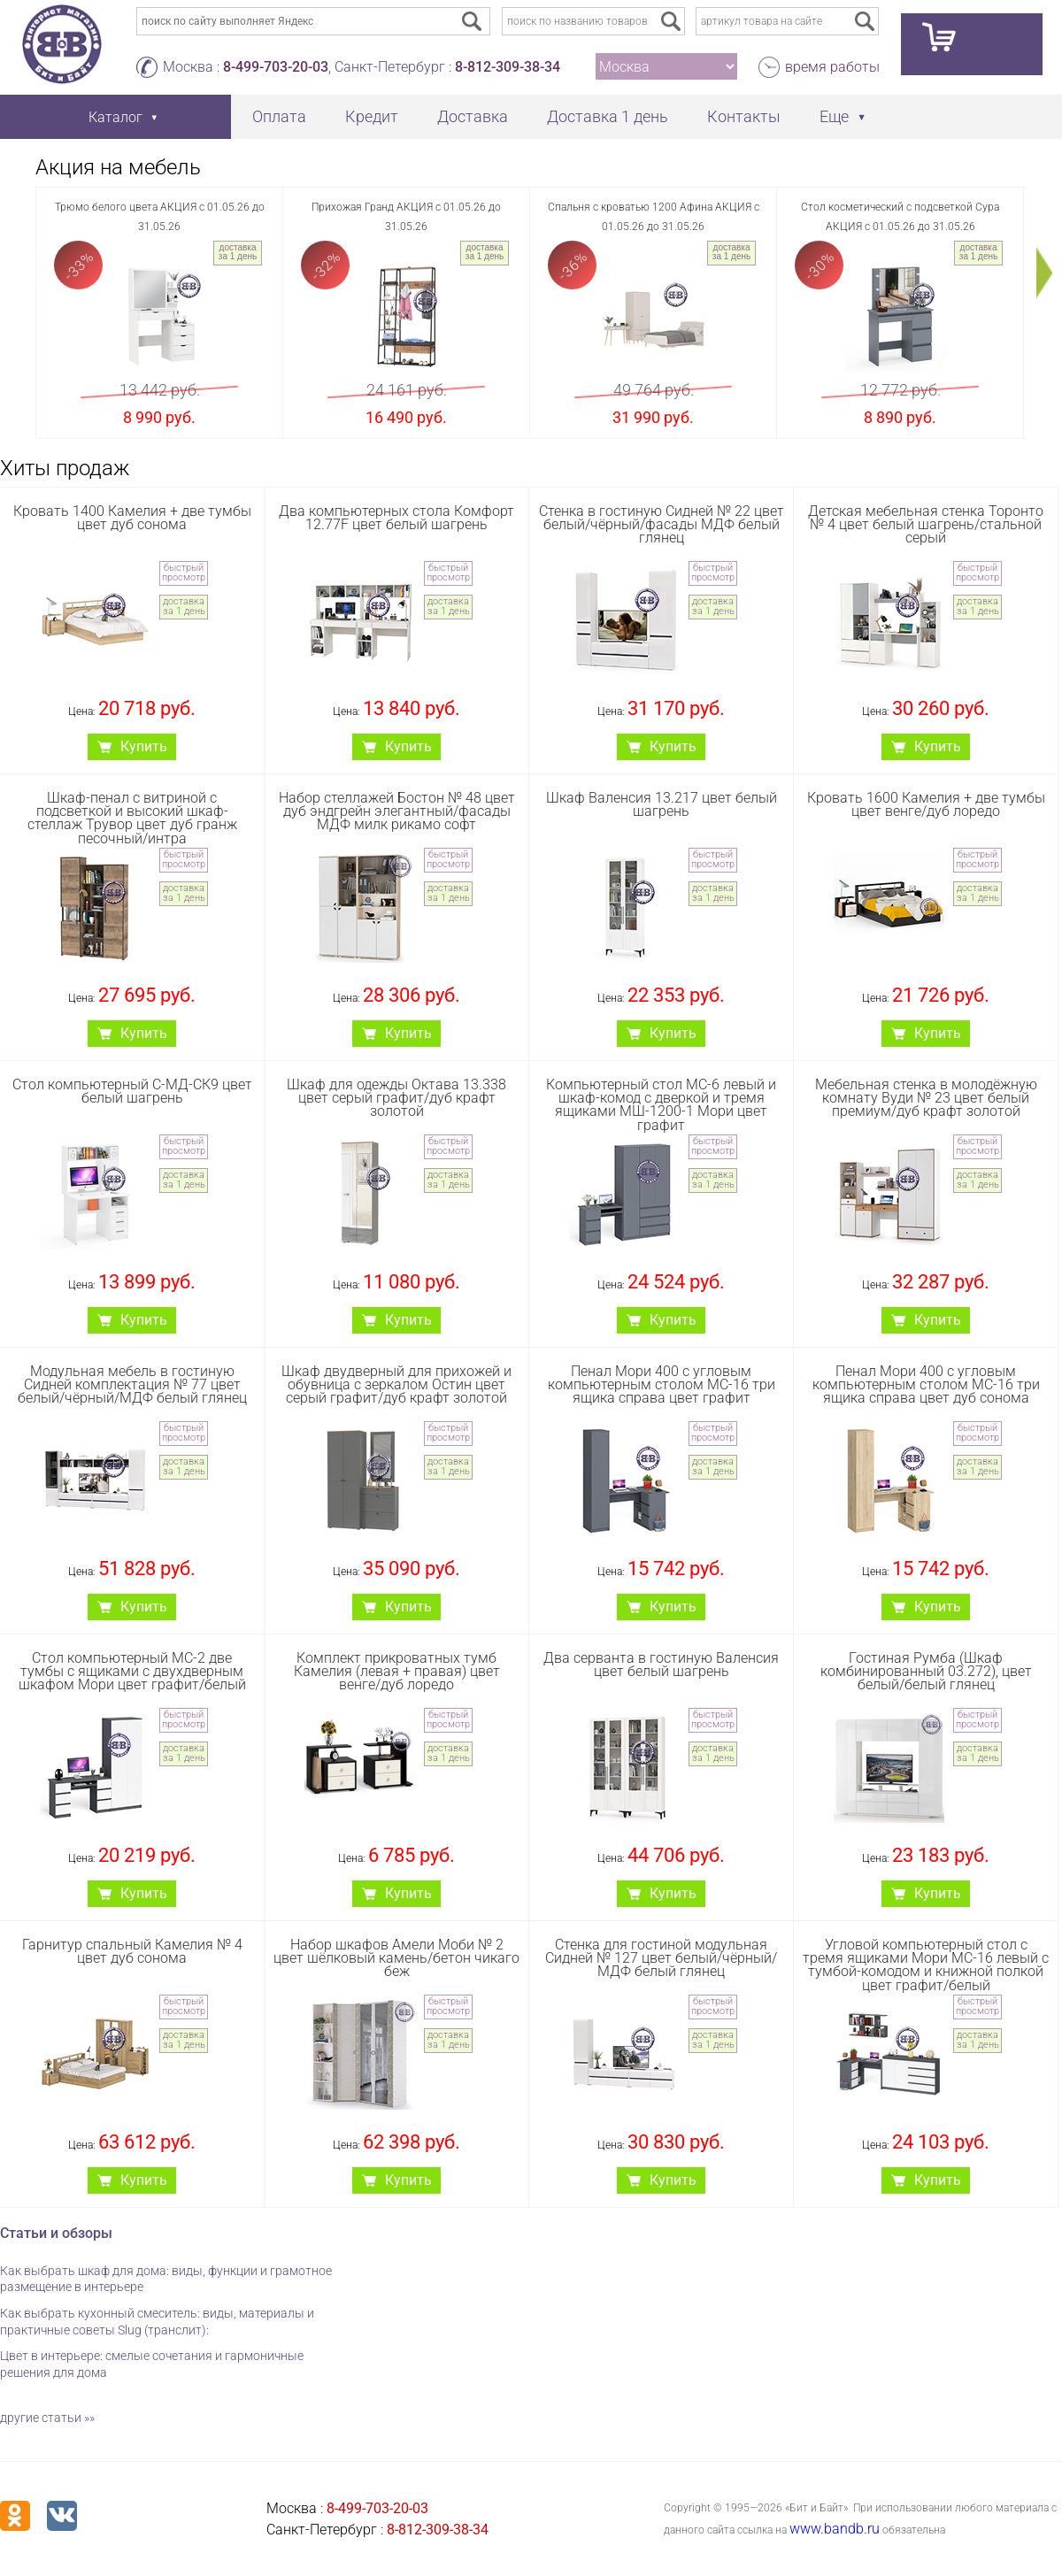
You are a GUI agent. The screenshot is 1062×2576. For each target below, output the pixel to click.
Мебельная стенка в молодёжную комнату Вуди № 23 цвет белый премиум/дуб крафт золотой (926, 1097)
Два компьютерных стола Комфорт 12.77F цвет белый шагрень (396, 518)
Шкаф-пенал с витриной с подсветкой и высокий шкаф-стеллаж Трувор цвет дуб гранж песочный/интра (132, 818)
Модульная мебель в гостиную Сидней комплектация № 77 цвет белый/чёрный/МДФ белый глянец (132, 1384)
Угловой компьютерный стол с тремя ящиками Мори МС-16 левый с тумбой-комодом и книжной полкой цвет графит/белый (926, 1965)
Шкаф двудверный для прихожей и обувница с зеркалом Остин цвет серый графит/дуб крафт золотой (396, 1384)
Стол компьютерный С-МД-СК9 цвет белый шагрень (132, 1091)
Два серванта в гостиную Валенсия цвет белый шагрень (661, 1664)
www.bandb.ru (834, 2528)
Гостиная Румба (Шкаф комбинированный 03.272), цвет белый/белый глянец (926, 1671)
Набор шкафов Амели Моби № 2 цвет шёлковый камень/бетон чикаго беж (396, 1958)
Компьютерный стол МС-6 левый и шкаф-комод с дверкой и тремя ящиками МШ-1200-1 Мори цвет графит (661, 1105)
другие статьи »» (47, 2418)
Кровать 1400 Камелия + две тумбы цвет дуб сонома (132, 518)
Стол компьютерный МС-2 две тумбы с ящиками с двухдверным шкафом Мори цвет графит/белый (132, 1671)
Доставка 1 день (607, 116)
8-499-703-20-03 (275, 66)
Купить (143, 746)
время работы (832, 66)
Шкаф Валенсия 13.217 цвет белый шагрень (661, 804)
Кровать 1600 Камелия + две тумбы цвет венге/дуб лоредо (926, 804)
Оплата (279, 116)
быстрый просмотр (183, 572)
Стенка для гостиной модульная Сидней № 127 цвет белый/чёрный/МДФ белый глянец (661, 1958)
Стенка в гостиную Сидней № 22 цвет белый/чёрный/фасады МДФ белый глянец (661, 524)
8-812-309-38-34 (507, 66)
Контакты (744, 116)
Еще (834, 116)
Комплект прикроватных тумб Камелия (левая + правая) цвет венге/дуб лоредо (397, 1671)
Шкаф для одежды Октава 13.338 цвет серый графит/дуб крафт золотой (396, 1097)
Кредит (371, 116)
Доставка (472, 116)
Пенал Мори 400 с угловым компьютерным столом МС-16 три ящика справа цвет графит (661, 1384)
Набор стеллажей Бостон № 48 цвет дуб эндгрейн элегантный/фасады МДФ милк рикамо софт (397, 811)
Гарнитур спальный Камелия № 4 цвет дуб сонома (132, 1951)
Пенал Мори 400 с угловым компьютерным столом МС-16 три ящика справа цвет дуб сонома (926, 1384)
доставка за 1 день (238, 251)
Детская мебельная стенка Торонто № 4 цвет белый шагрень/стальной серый (925, 524)
